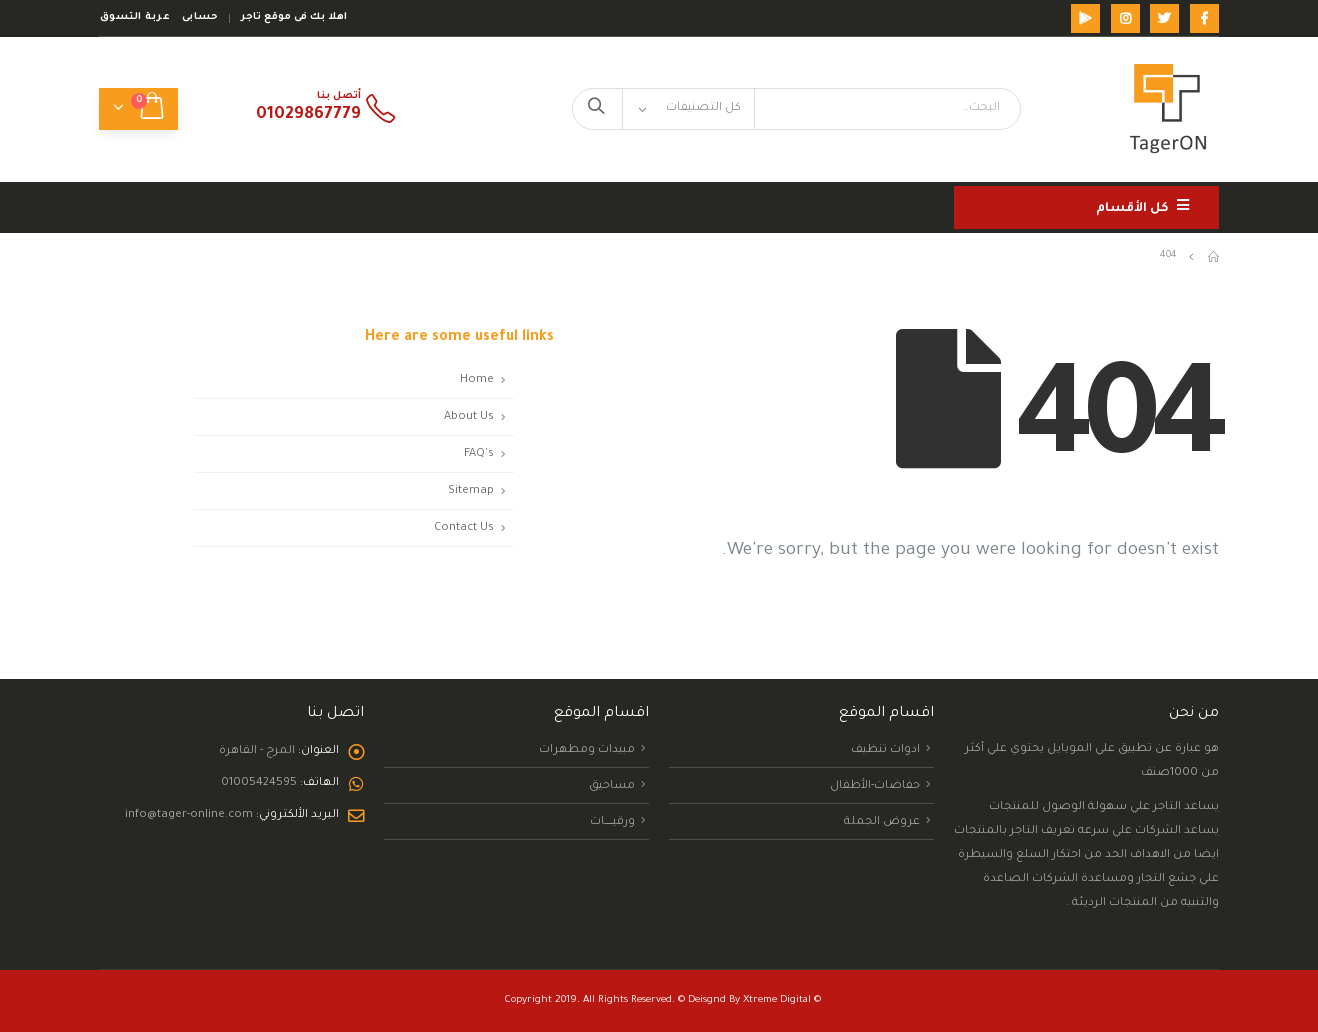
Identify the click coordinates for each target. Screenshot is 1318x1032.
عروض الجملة (882, 822)
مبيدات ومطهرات (587, 750)
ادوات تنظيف (885, 750)
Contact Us (464, 528)
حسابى (200, 17)
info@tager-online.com (189, 815)
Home (477, 380)
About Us (469, 417)
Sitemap (471, 491)
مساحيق (612, 786)
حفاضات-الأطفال (875, 786)
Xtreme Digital (777, 1000)
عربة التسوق (135, 17)
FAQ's (479, 454)
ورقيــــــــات (612, 822)
